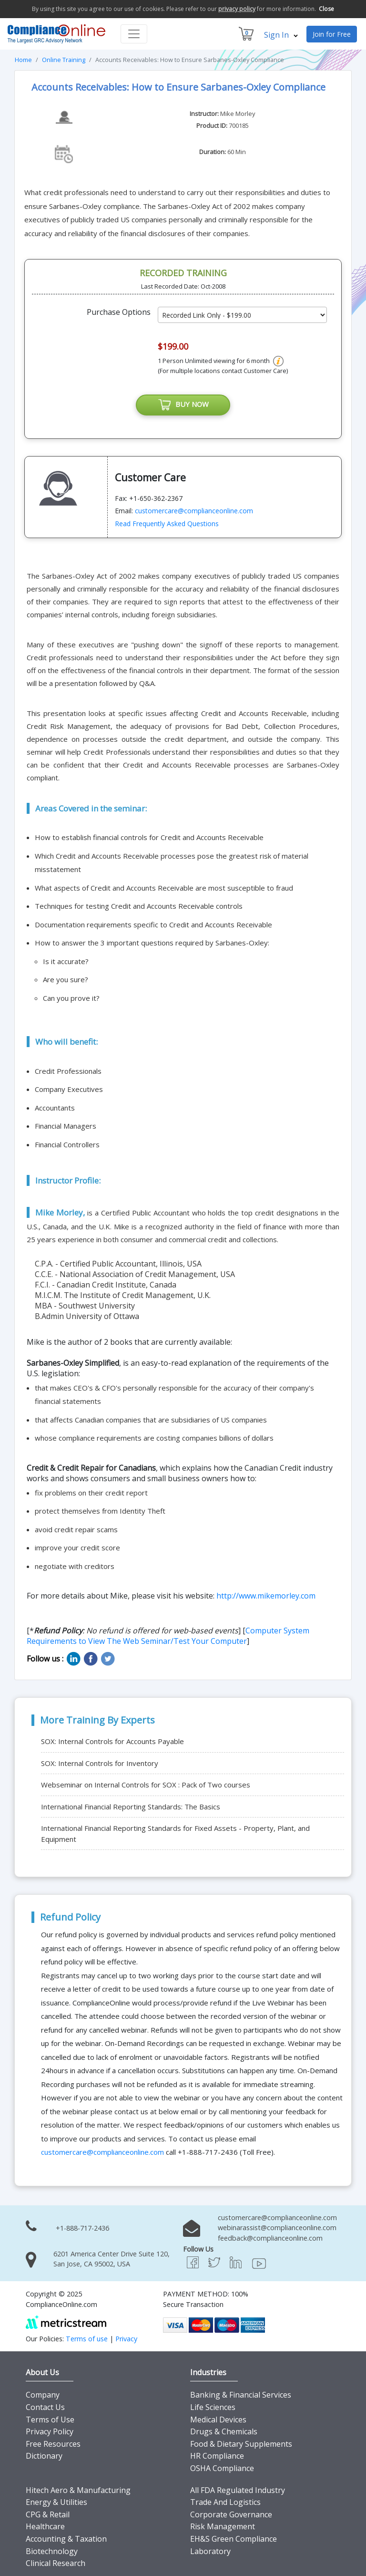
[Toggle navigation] (134, 33)
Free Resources (53, 2444)
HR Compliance (217, 2456)
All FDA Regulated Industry (237, 2490)
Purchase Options (119, 312)
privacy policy (236, 9)
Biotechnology (52, 2551)
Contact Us (45, 2407)
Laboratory (210, 2551)
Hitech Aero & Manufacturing (78, 2490)
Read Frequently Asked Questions (167, 523)
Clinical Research (55, 2563)
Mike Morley (237, 113)
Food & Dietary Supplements (241, 2444)
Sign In (281, 35)
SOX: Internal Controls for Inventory (99, 1763)
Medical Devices (218, 2419)
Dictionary (44, 2456)
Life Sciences (212, 2407)
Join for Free (332, 34)
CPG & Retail (48, 2514)
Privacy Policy (49, 2432)
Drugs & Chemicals (223, 2432)
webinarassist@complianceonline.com (277, 2228)
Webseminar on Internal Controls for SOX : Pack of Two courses (145, 1784)
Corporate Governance (231, 2514)
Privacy (126, 2338)
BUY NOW (183, 405)
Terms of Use (50, 2419)
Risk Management (222, 2527)
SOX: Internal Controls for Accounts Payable (112, 1741)
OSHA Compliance (222, 2468)
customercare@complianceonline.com (194, 511)
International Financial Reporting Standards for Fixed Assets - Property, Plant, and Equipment (175, 1833)
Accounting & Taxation (66, 2539)
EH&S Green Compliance (233, 2539)
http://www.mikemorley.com (265, 1595)
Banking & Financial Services (240, 2395)
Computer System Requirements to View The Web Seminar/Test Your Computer (168, 1635)
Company (43, 2395)
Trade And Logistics (225, 2502)
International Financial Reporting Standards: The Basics (130, 1806)
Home (23, 59)
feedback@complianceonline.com (270, 2238)
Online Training (63, 59)
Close (326, 9)
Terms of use (87, 2338)
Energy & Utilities (56, 2502)
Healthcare (45, 2527)
